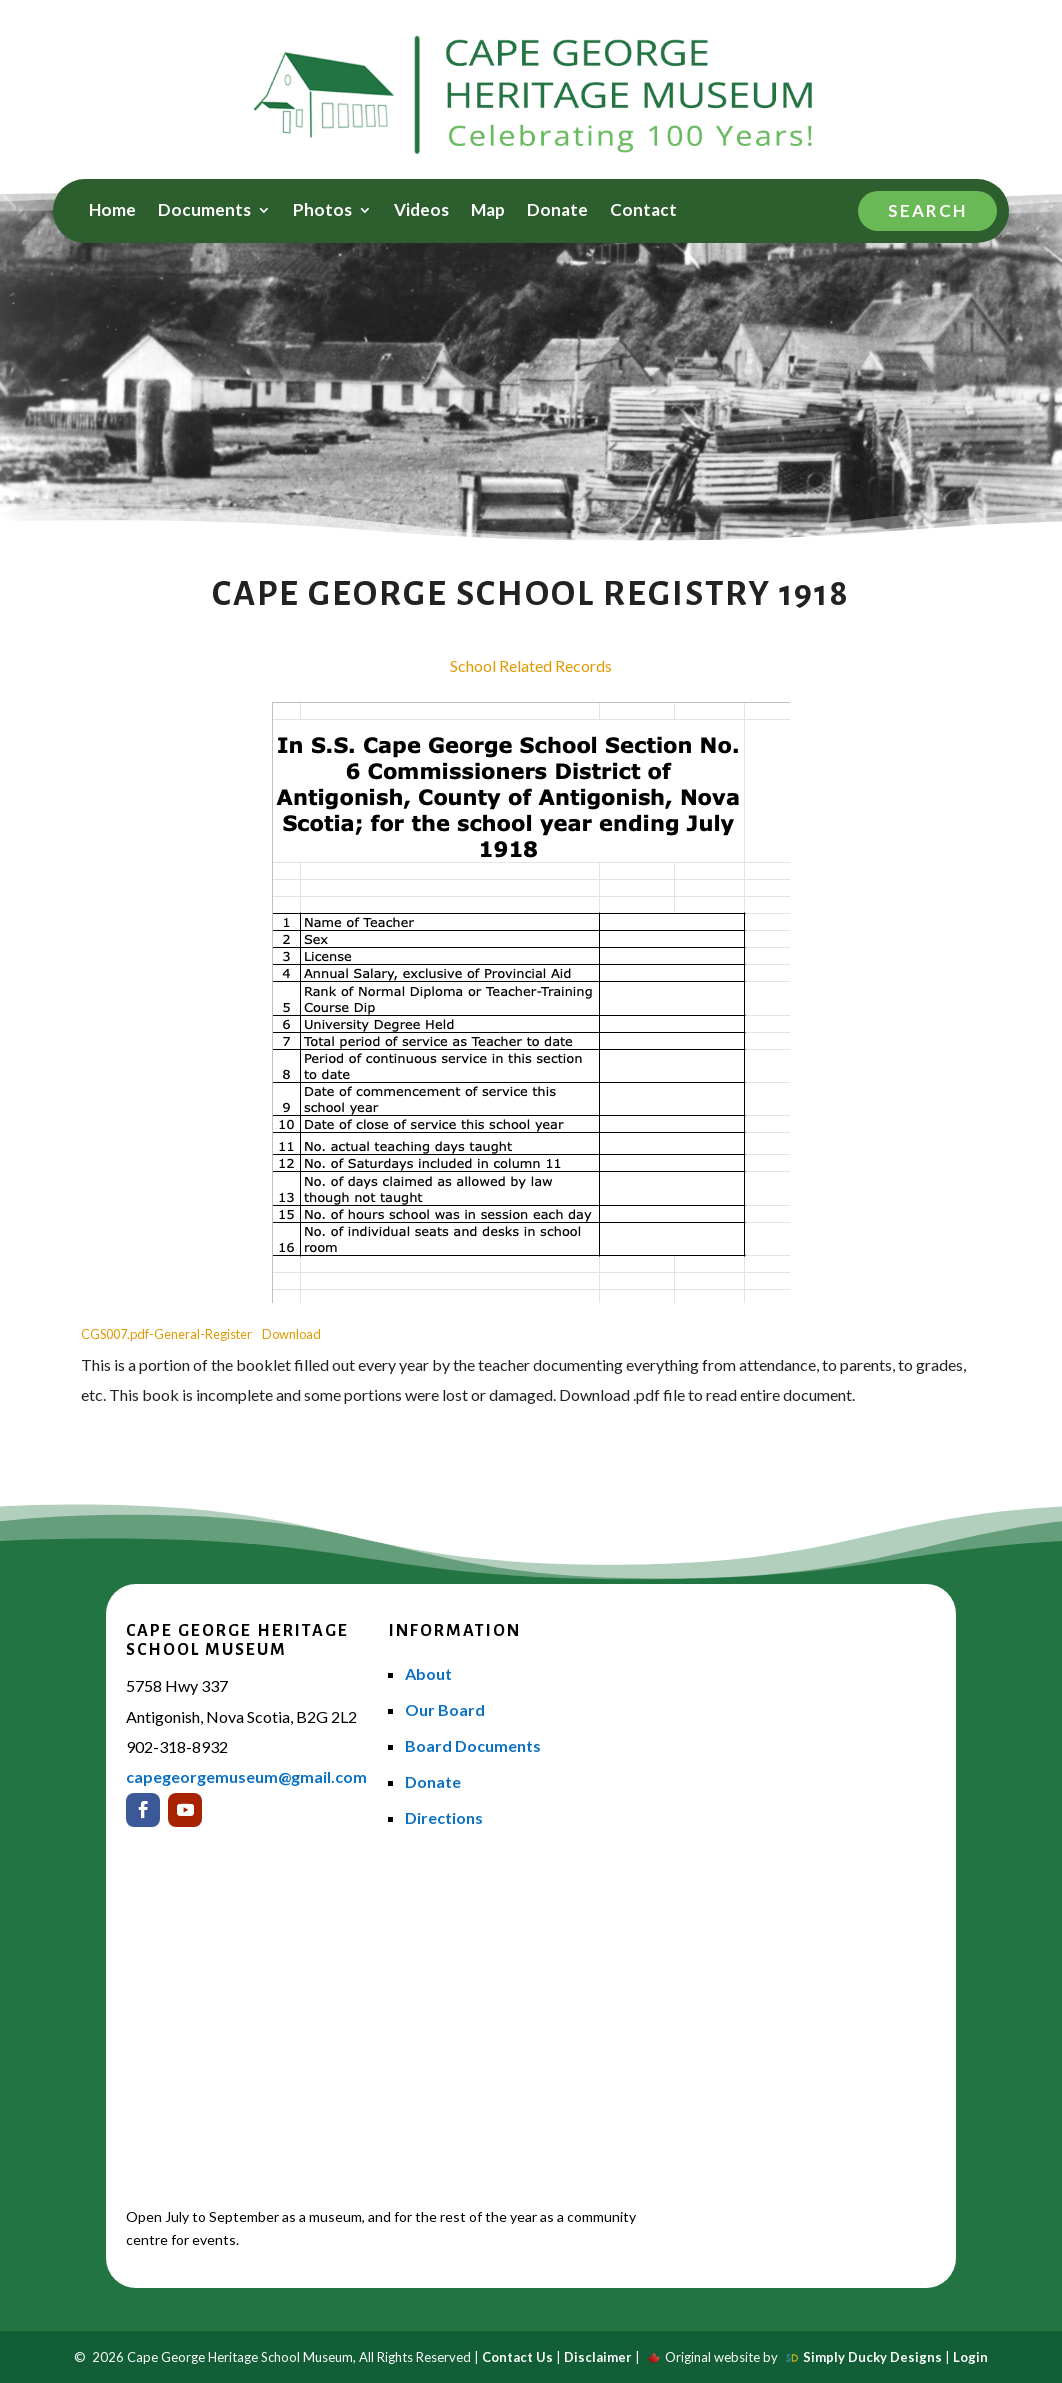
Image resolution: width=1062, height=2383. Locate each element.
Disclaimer (598, 2357)
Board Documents (473, 1745)
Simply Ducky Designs (872, 2357)
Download (291, 1334)
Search (927, 210)
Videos (421, 211)
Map (488, 211)
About (428, 1673)
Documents (204, 211)
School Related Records (531, 665)
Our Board (445, 1709)
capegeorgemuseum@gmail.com (246, 1776)
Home (112, 211)
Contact (643, 211)
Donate (557, 211)
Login (970, 2357)
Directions (444, 1817)
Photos (322, 211)
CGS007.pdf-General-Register (166, 1334)
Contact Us (517, 2357)
